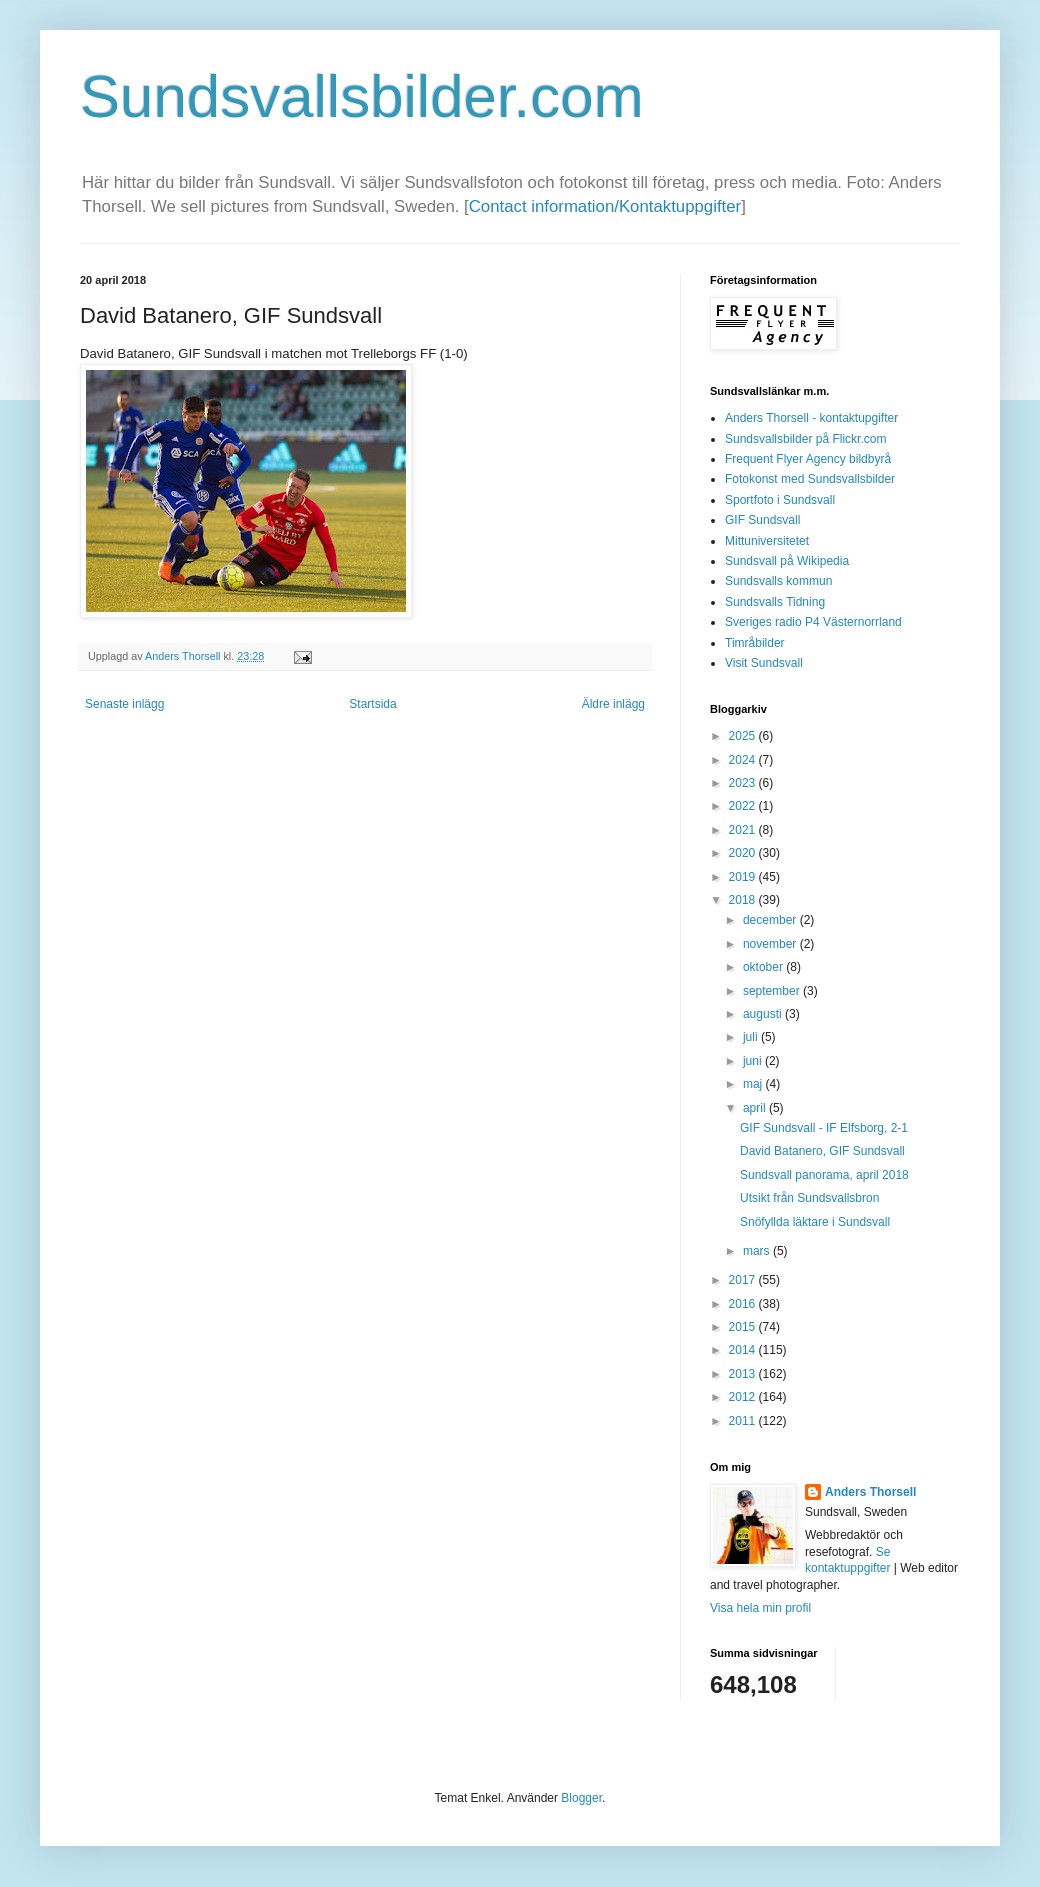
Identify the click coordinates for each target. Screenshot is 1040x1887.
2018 (744, 900)
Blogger (581, 1798)
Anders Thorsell (184, 656)
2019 (744, 877)
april (756, 1108)
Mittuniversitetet (767, 541)
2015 (744, 1327)
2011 (744, 1421)
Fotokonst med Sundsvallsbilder (810, 479)
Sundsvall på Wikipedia (787, 561)
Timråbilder (755, 643)
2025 (744, 736)
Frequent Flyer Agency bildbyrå (808, 459)
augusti (764, 1014)
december (771, 920)
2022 (744, 806)
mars (758, 1251)
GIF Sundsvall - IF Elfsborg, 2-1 (824, 1128)
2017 (744, 1280)
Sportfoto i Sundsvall (780, 500)
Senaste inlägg (124, 704)
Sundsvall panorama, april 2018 (824, 1175)
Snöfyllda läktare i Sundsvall (815, 1222)
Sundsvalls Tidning (775, 602)
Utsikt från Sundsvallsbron (809, 1198)
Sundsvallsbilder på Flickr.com (805, 439)
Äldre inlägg (613, 704)
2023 (744, 783)
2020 (744, 853)
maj (754, 1084)
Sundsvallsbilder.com (362, 96)
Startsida (372, 704)
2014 (744, 1350)
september (773, 991)
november (771, 944)
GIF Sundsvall (762, 520)
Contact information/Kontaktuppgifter (605, 206)
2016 (744, 1304)
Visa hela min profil (760, 1608)
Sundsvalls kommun (778, 581)
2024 (744, 760)
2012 (744, 1397)
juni (754, 1061)
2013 (744, 1374)
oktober (764, 967)
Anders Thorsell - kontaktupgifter (811, 418)
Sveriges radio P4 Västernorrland (813, 622)
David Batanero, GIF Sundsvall (822, 1151)
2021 (744, 830)
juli (752, 1037)
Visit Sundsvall (764, 663)
